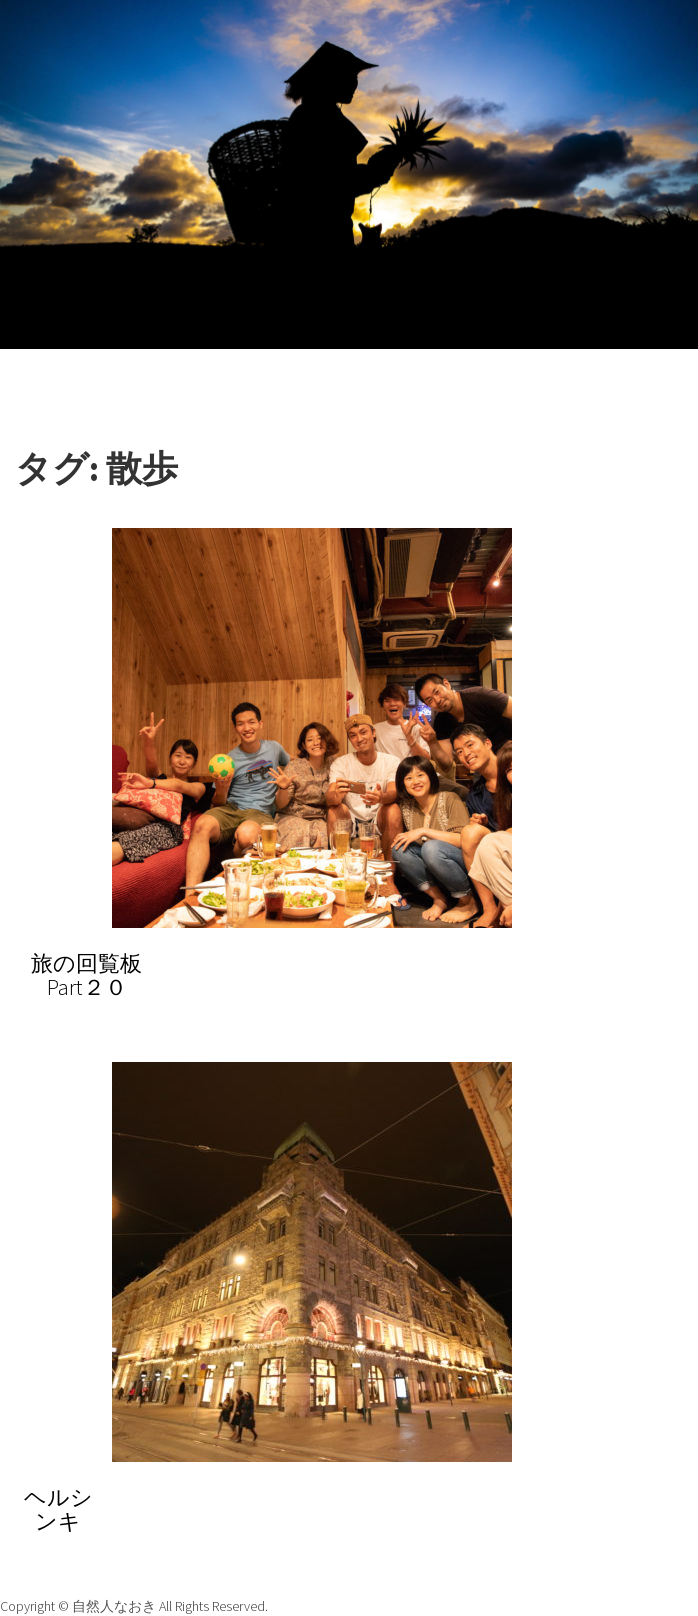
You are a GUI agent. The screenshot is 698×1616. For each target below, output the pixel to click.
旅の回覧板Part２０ (86, 975)
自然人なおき (115, 1606)
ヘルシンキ (58, 1509)
